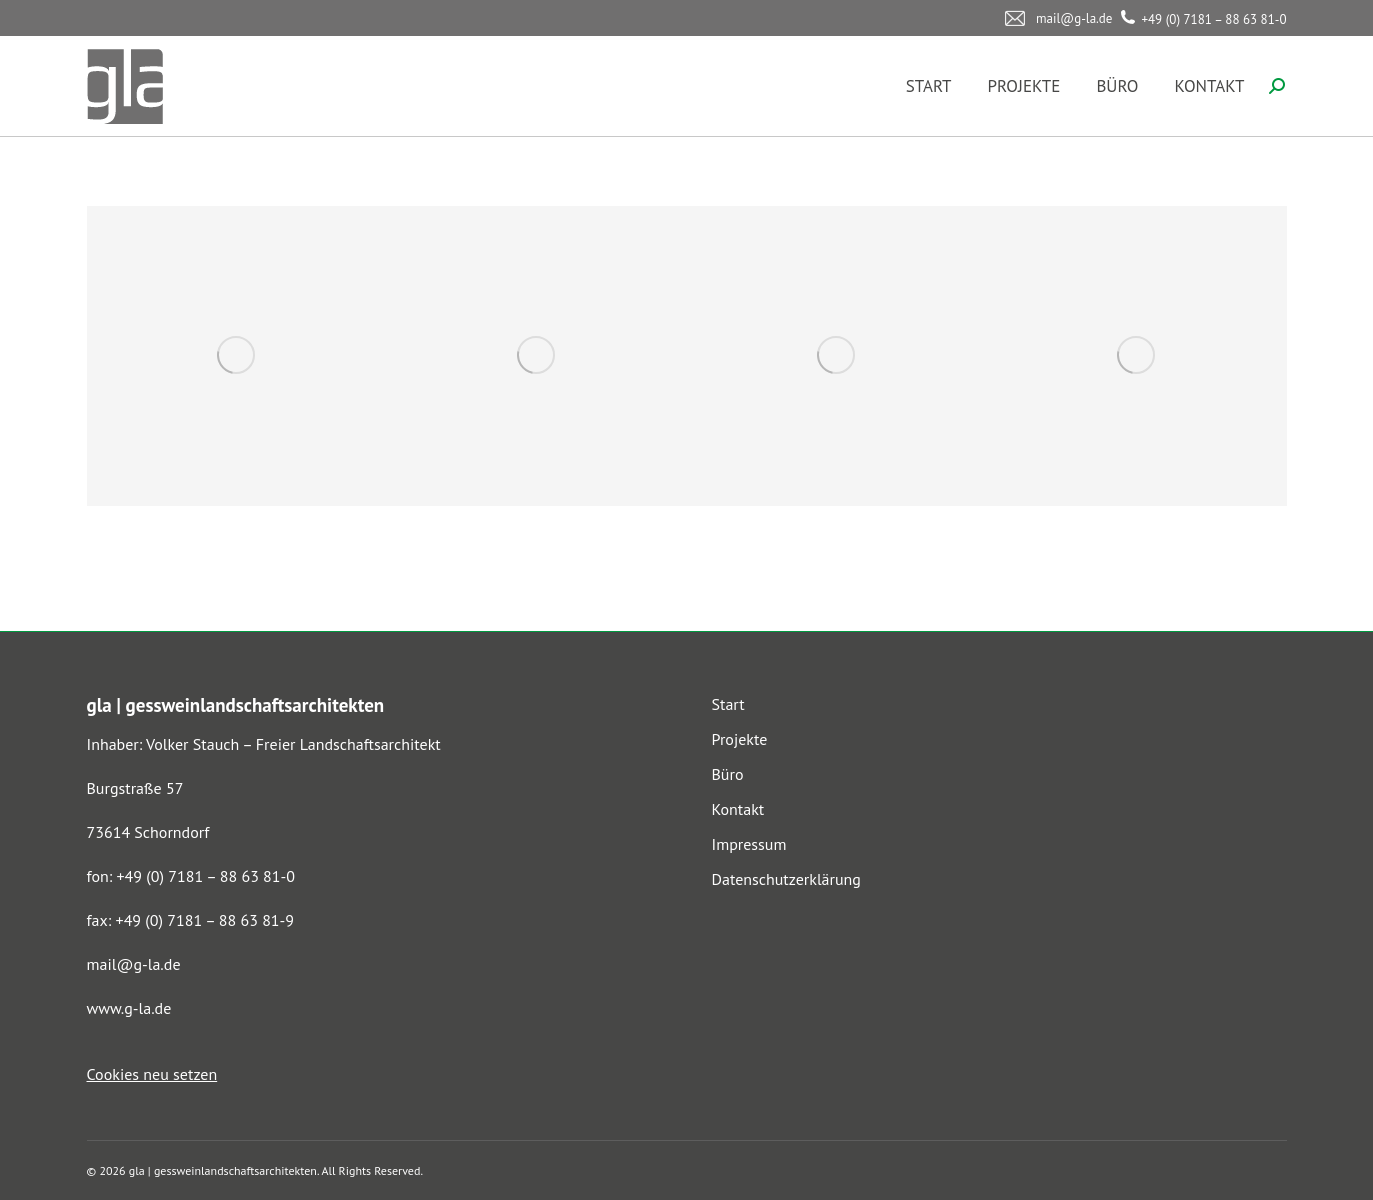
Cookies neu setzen (152, 1074)
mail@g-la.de (134, 964)
